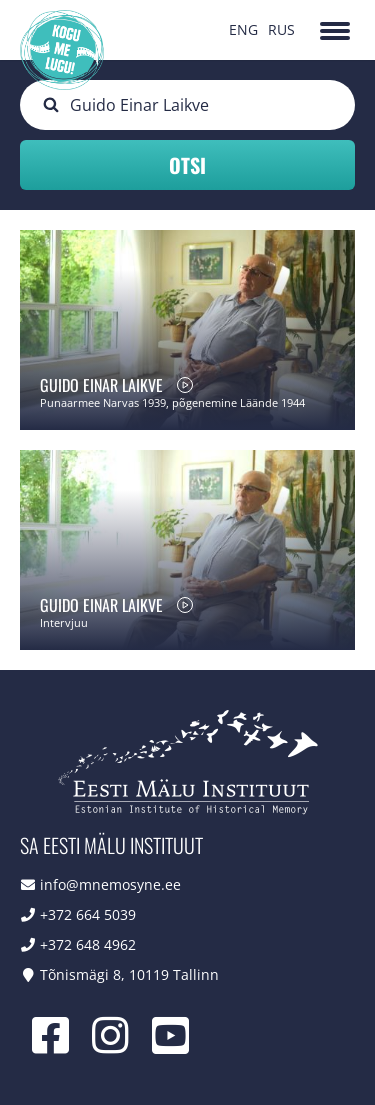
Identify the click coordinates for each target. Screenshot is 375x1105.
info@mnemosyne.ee (110, 884)
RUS (281, 29)
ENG (243, 29)
